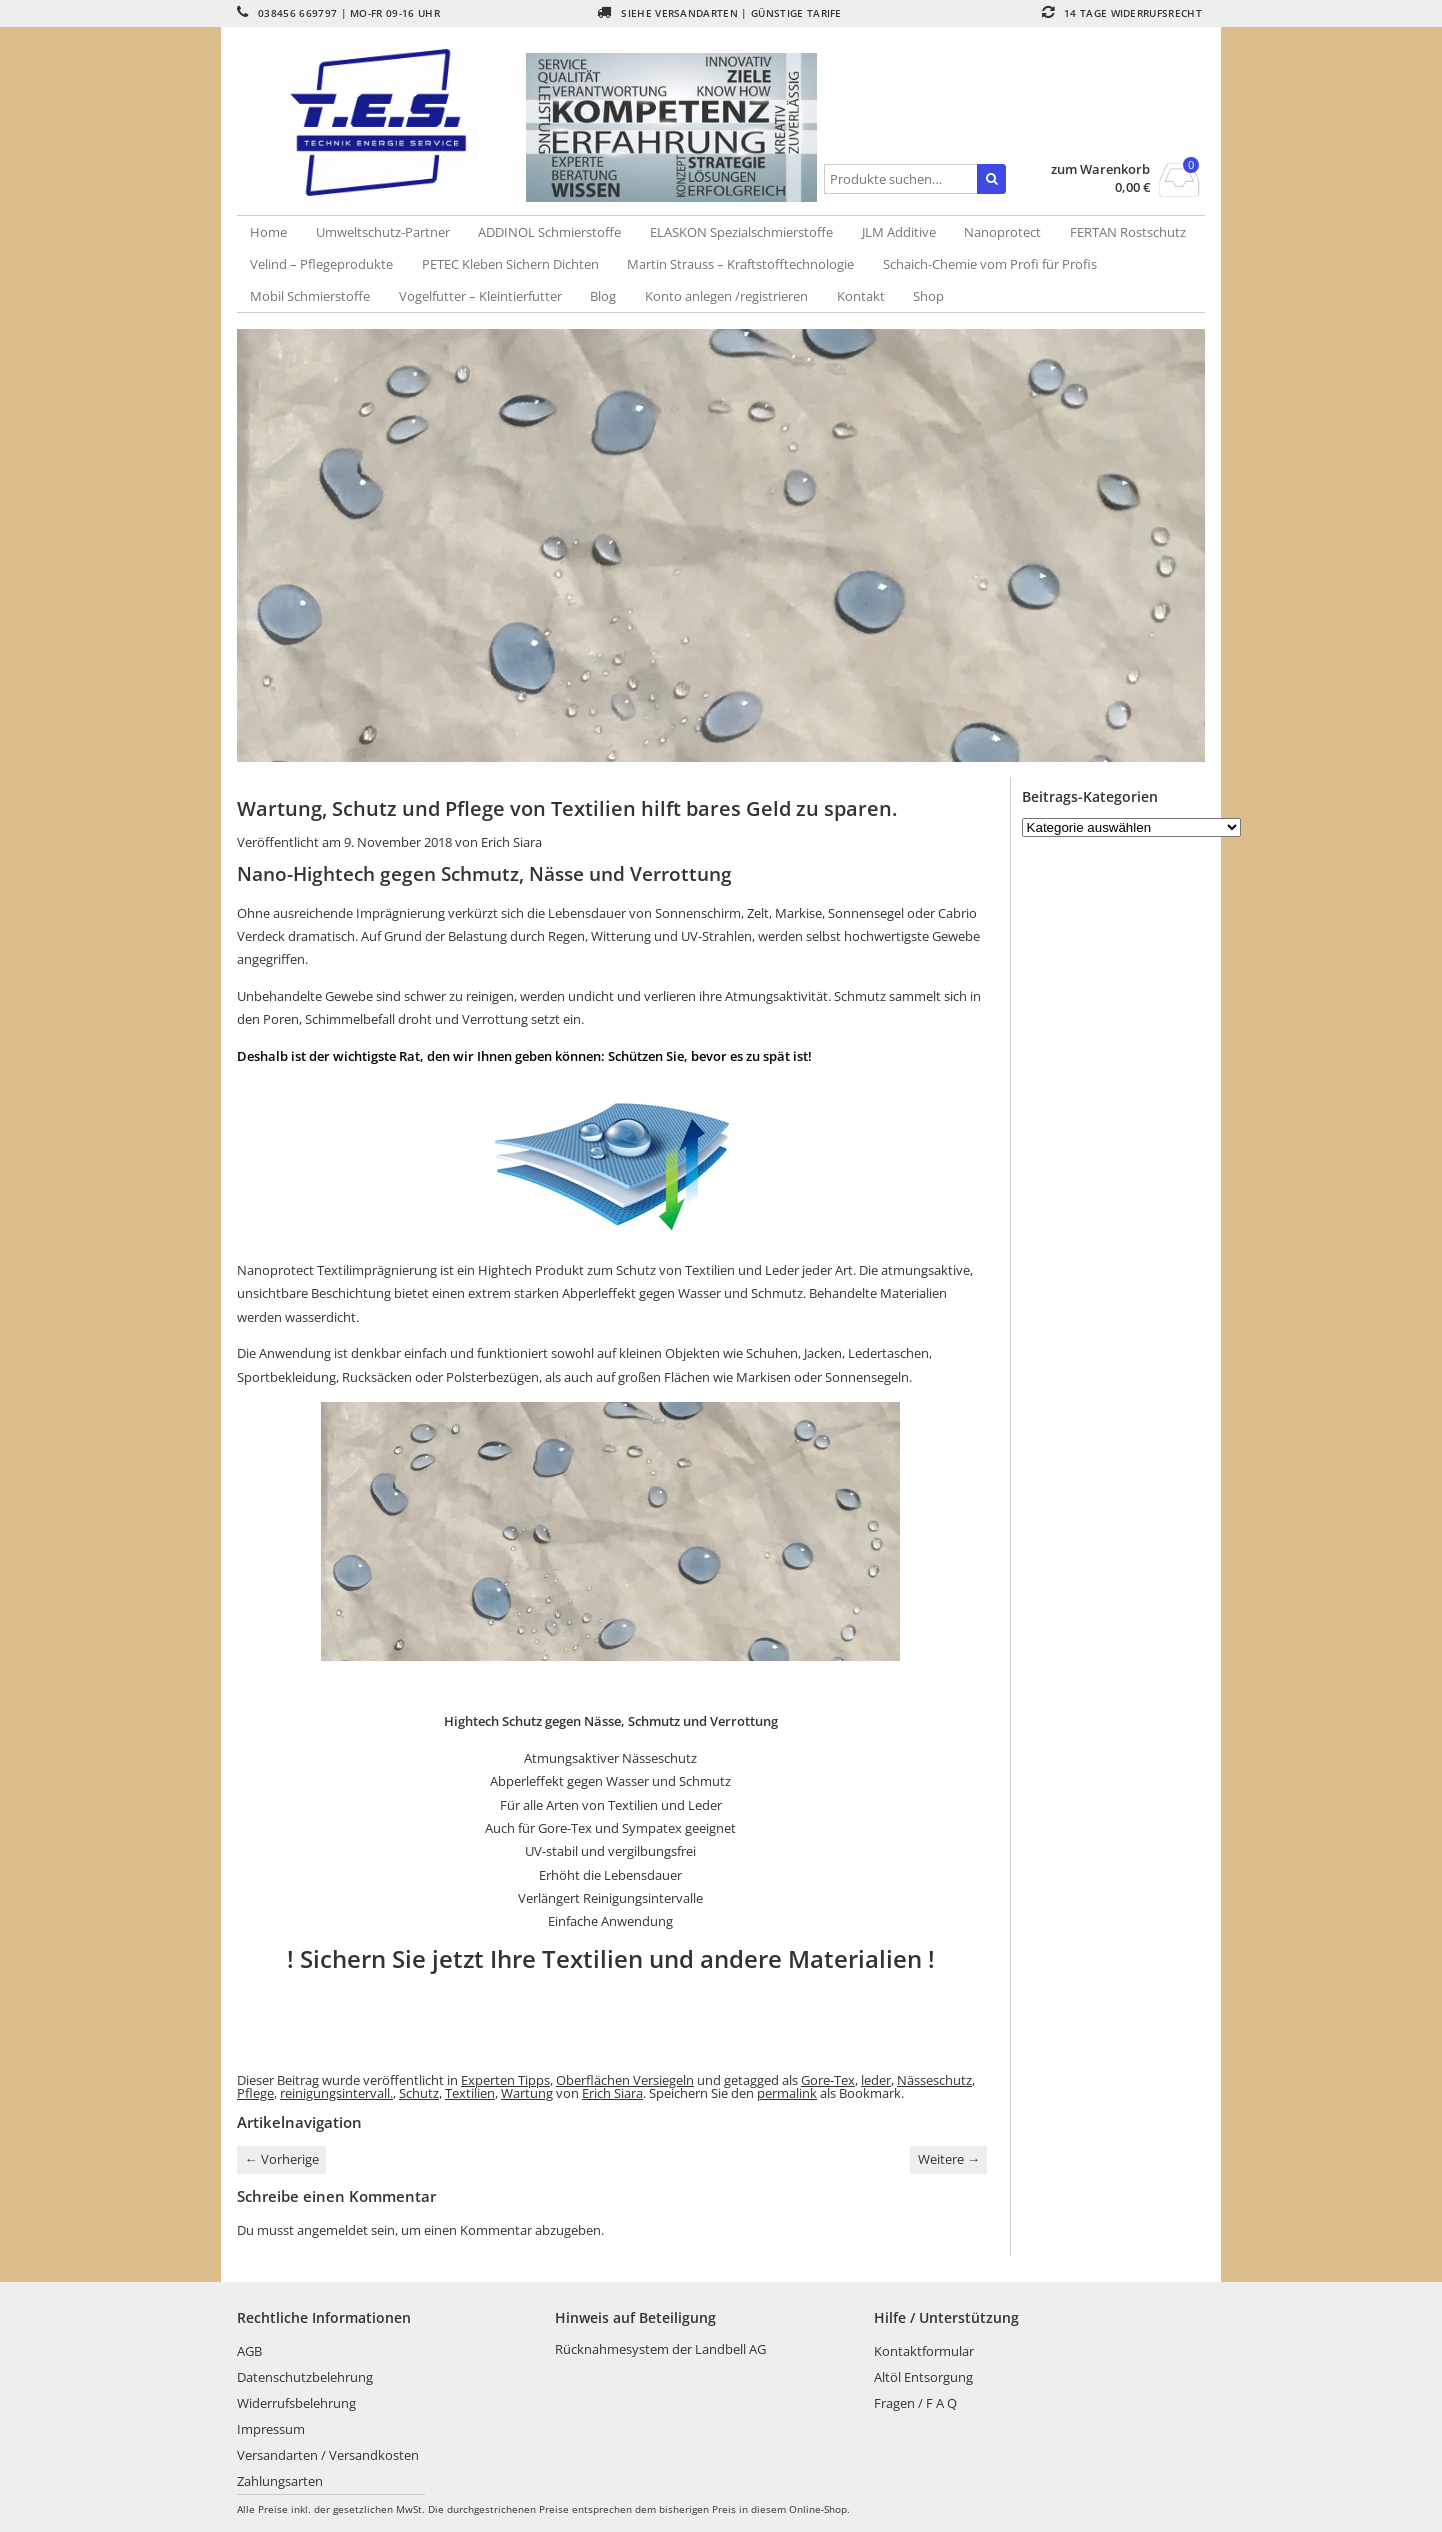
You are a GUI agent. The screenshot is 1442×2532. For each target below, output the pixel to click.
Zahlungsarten (280, 2481)
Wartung (527, 2093)
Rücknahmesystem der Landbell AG (660, 2349)
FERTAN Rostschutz (1128, 232)
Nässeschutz (934, 2080)
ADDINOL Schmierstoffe (549, 232)
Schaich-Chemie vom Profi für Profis (990, 264)
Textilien (470, 2093)
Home (268, 232)
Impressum (271, 2429)
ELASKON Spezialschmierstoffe (741, 232)
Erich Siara (511, 842)
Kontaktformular (924, 2351)
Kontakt (861, 296)
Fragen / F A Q (915, 2403)
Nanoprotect (1002, 232)
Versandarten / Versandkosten (328, 2455)
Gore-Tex (828, 2080)
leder (876, 2080)
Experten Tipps (505, 2080)
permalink (787, 2093)
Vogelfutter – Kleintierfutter (480, 296)
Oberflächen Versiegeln (625, 2080)
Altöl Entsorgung (923, 2377)
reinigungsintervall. (336, 2093)
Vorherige (282, 2159)
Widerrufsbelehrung (296, 2403)
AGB (249, 2351)
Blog (603, 296)
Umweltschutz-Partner (383, 232)
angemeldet (332, 2230)
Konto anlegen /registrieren (726, 296)
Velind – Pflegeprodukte (321, 264)
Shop (928, 296)
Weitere (949, 2159)
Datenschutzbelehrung (305, 2377)
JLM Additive (899, 232)
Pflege (255, 2093)
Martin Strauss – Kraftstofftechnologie (740, 264)
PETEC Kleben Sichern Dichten (510, 264)
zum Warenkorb (1100, 169)
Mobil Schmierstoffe (310, 296)
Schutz (419, 2093)
